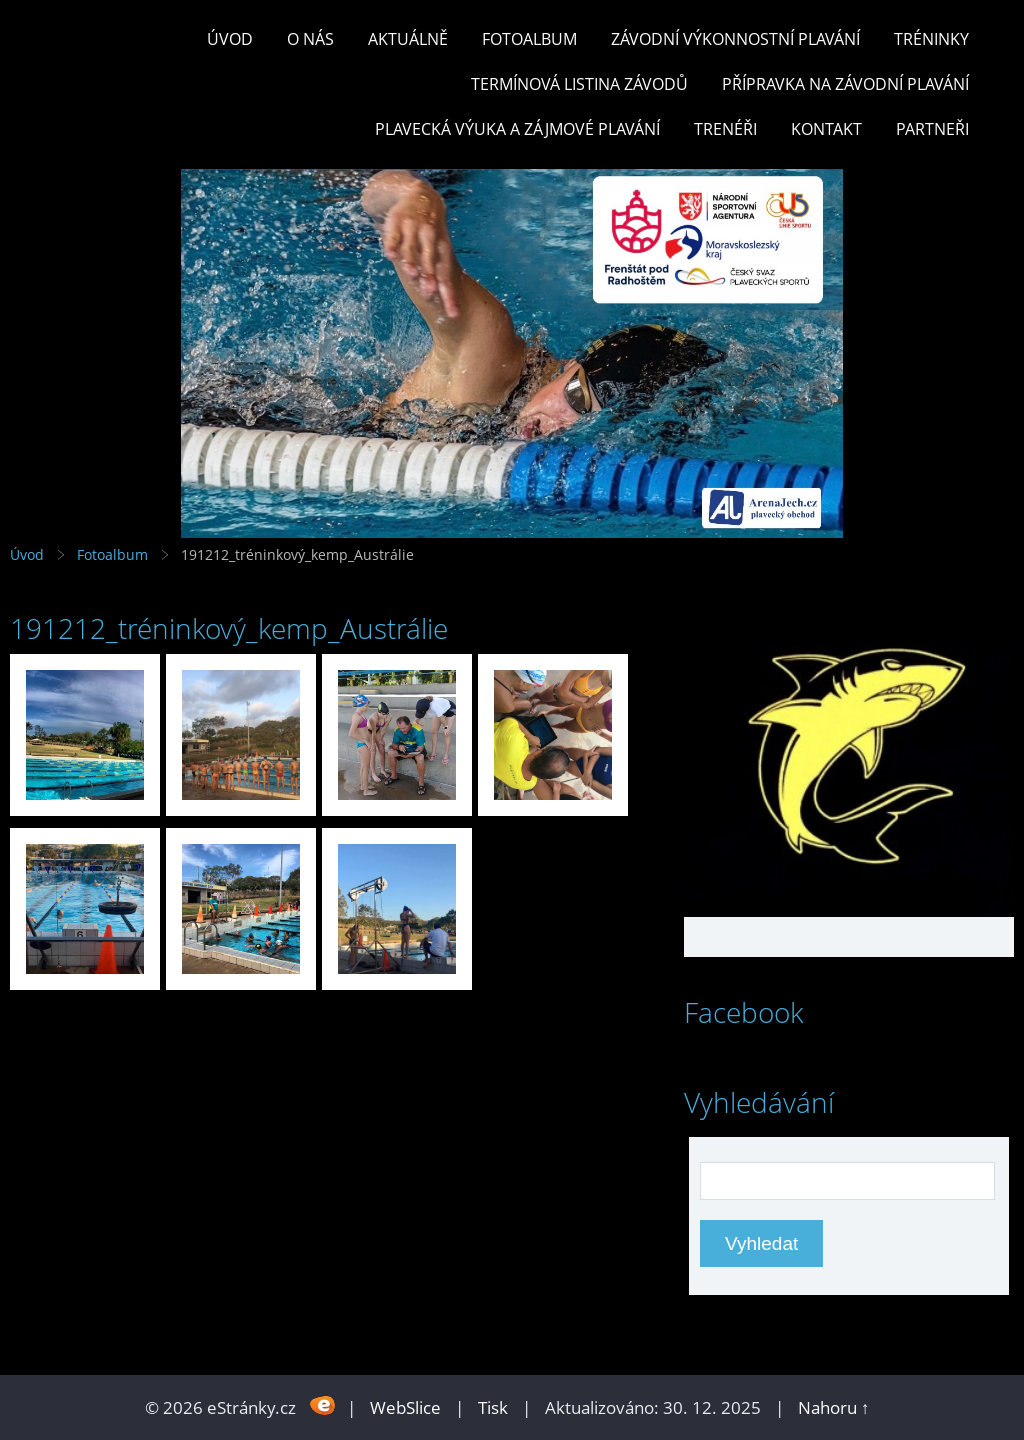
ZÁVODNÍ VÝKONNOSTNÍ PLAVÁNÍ (735, 39)
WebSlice (405, 1407)
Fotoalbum (529, 39)
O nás (310, 39)
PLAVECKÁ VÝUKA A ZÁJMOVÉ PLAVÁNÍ (517, 129)
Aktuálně (408, 39)
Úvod (230, 39)
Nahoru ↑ (834, 1407)
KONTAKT (826, 129)
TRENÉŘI (725, 129)
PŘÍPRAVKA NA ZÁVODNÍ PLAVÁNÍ (845, 84)
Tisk (493, 1407)
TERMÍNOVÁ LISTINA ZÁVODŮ (579, 84)
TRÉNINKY (931, 39)
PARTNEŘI (932, 129)
